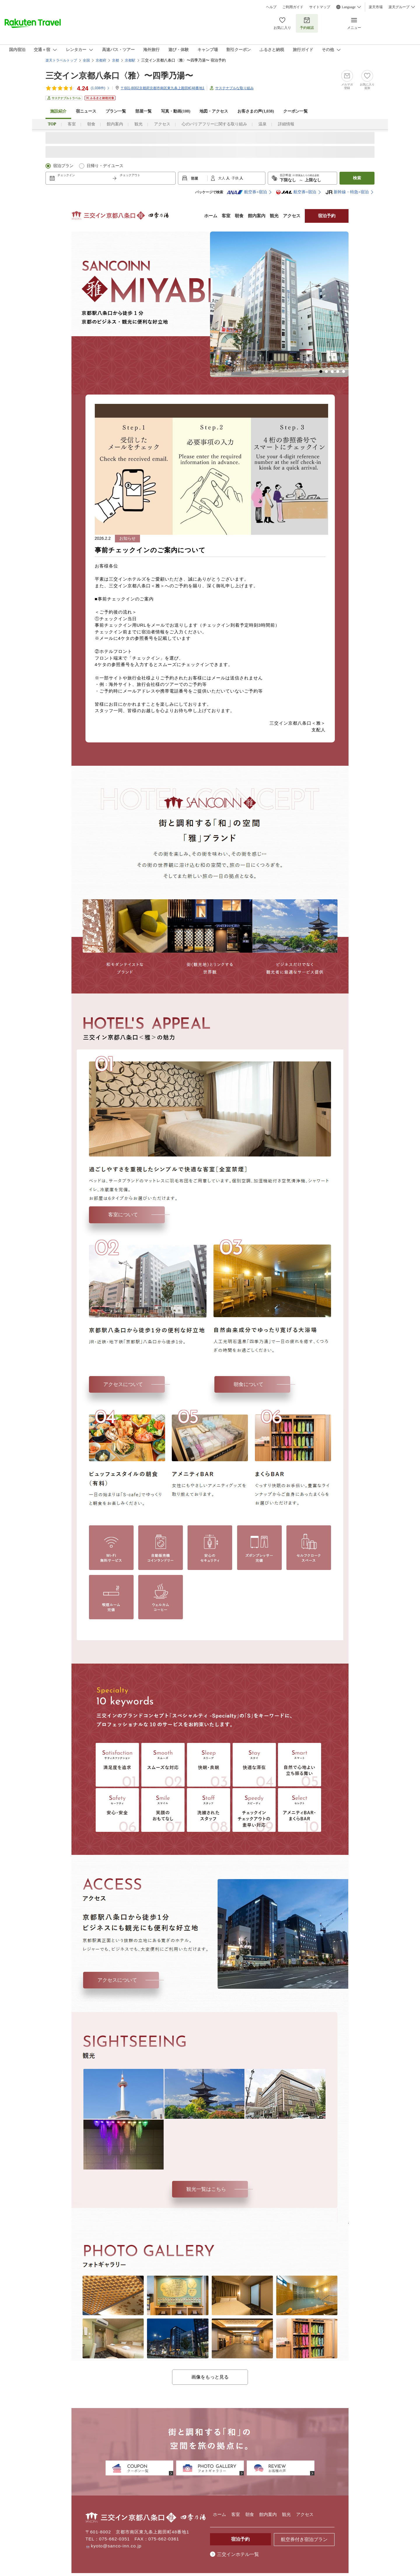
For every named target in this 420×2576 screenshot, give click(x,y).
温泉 (262, 124)
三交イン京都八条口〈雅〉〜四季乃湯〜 (119, 75)
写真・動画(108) (175, 111)
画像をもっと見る (210, 2377)
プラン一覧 (116, 111)
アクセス (162, 124)
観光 (138, 124)
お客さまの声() (255, 111)
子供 (235, 178)
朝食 (91, 124)
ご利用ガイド (292, 7)
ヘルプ (271, 7)
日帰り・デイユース (105, 166)
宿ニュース (86, 111)
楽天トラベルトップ (61, 60)
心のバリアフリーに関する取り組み (214, 124)
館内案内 (115, 124)
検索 (357, 178)
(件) (100, 88)
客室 (72, 124)
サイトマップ (319, 7)
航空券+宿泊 (247, 192)
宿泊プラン (63, 166)
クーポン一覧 (295, 111)
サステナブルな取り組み (234, 88)
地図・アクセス (214, 111)
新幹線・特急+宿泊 (347, 192)
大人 (222, 178)
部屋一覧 (143, 111)
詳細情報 (286, 124)
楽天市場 (376, 7)
